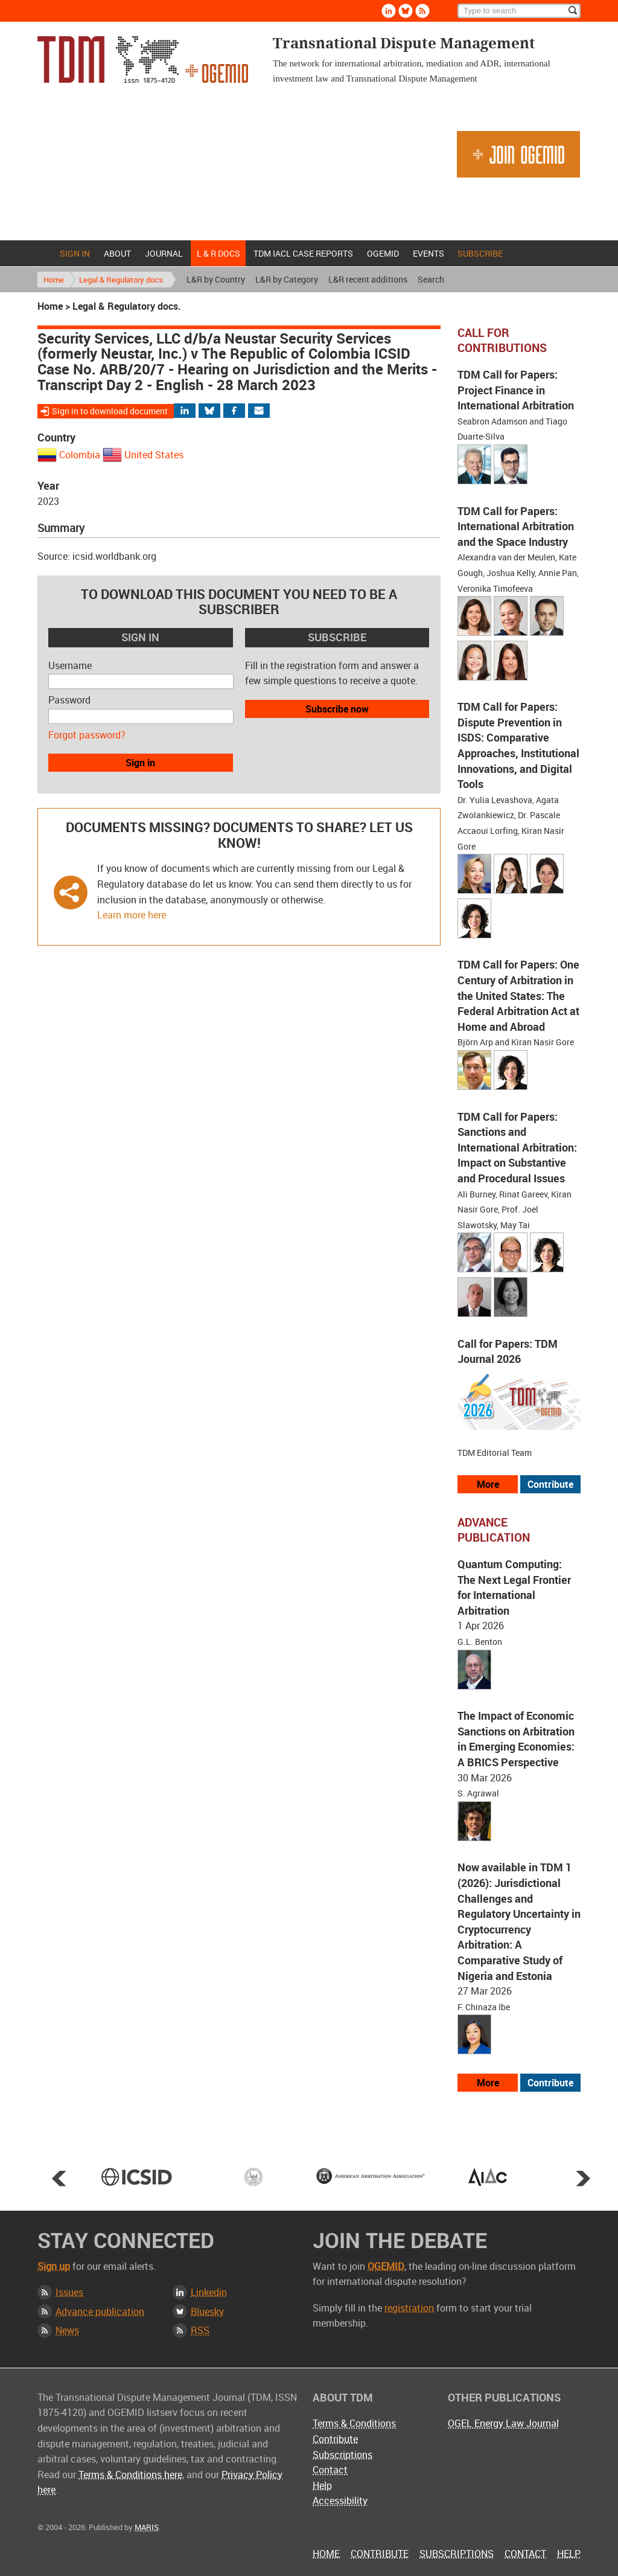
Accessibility (340, 2500)
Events (428, 253)
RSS (200, 2330)
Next (583, 2178)
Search (431, 279)
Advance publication (100, 2311)
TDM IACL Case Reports (303, 253)
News (67, 2330)
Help (322, 2485)
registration (409, 2308)
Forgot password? (87, 735)
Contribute (335, 2439)
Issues (69, 2292)
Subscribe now (337, 709)
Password (69, 699)
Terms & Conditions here (130, 2474)
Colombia (79, 454)
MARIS (147, 2527)
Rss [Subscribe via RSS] (422, 11)
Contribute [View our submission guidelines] (550, 1484)
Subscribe (480, 253)
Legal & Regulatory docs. (122, 279)
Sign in (75, 253)
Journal (164, 253)
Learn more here (131, 914)
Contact (330, 2469)
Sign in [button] (140, 762)
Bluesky (207, 2311)
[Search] (519, 11)
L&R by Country (215, 279)
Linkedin (209, 2292)
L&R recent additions (367, 279)
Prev (59, 2178)
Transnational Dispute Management (142, 59)
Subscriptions (342, 2454)
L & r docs (218, 253)
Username (70, 665)
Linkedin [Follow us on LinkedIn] (388, 11)
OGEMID (383, 253)
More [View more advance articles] (488, 2082)
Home (44, 253)
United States (153, 454)
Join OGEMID (518, 154)
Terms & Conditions (354, 2423)
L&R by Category (286, 279)
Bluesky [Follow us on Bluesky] (405, 11)
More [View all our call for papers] (488, 1484)
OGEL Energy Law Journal (503, 2423)
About (117, 253)
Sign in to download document (110, 411)
